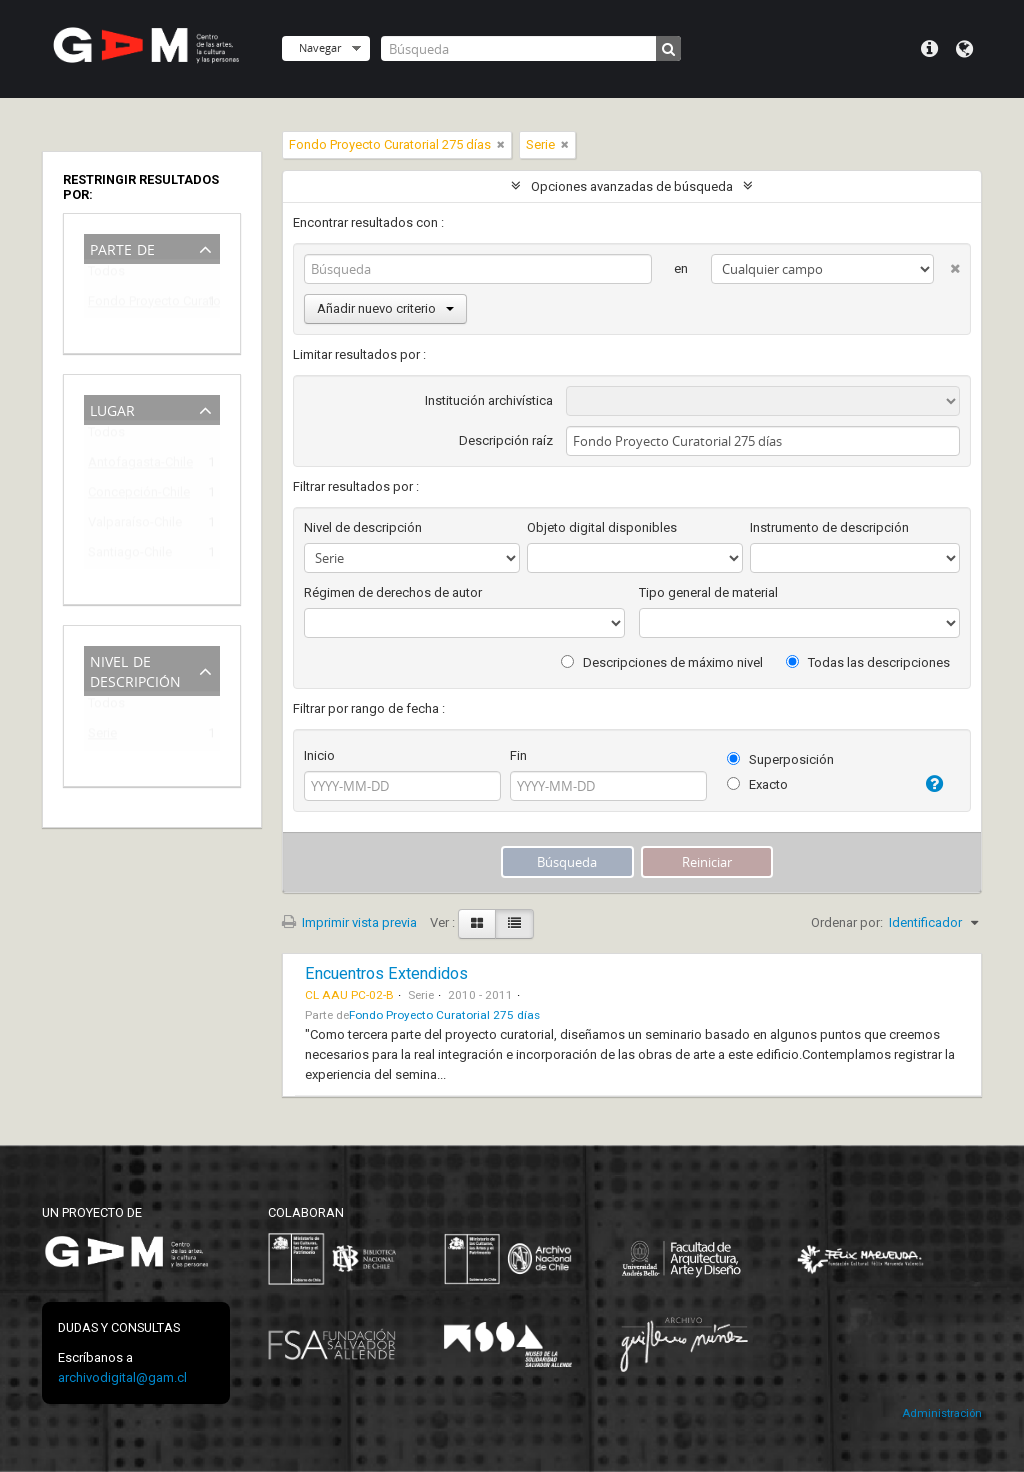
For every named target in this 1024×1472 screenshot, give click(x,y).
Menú (929, 49)
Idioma (964, 49)
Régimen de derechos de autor (393, 592)
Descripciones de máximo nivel (662, 662)
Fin (518, 755)
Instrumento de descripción (829, 527)
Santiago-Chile (130, 555)
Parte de (122, 247)
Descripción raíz (506, 440)
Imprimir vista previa (349, 922)
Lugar (112, 408)
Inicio (319, 755)
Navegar (320, 47)
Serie (102, 736)
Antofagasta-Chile (138, 465)
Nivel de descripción (135, 669)
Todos (106, 275)
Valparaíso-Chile (135, 525)
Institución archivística (489, 400)
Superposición (780, 759)
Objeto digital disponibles (602, 527)
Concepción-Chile (138, 495)
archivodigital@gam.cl (122, 1377)
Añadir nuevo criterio (385, 308)
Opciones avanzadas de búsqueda (632, 186)
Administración (942, 1413)
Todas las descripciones (868, 662)
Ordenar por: (847, 922)
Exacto (757, 784)
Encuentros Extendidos (386, 973)
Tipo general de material (708, 592)
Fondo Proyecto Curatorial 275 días (138, 304)
